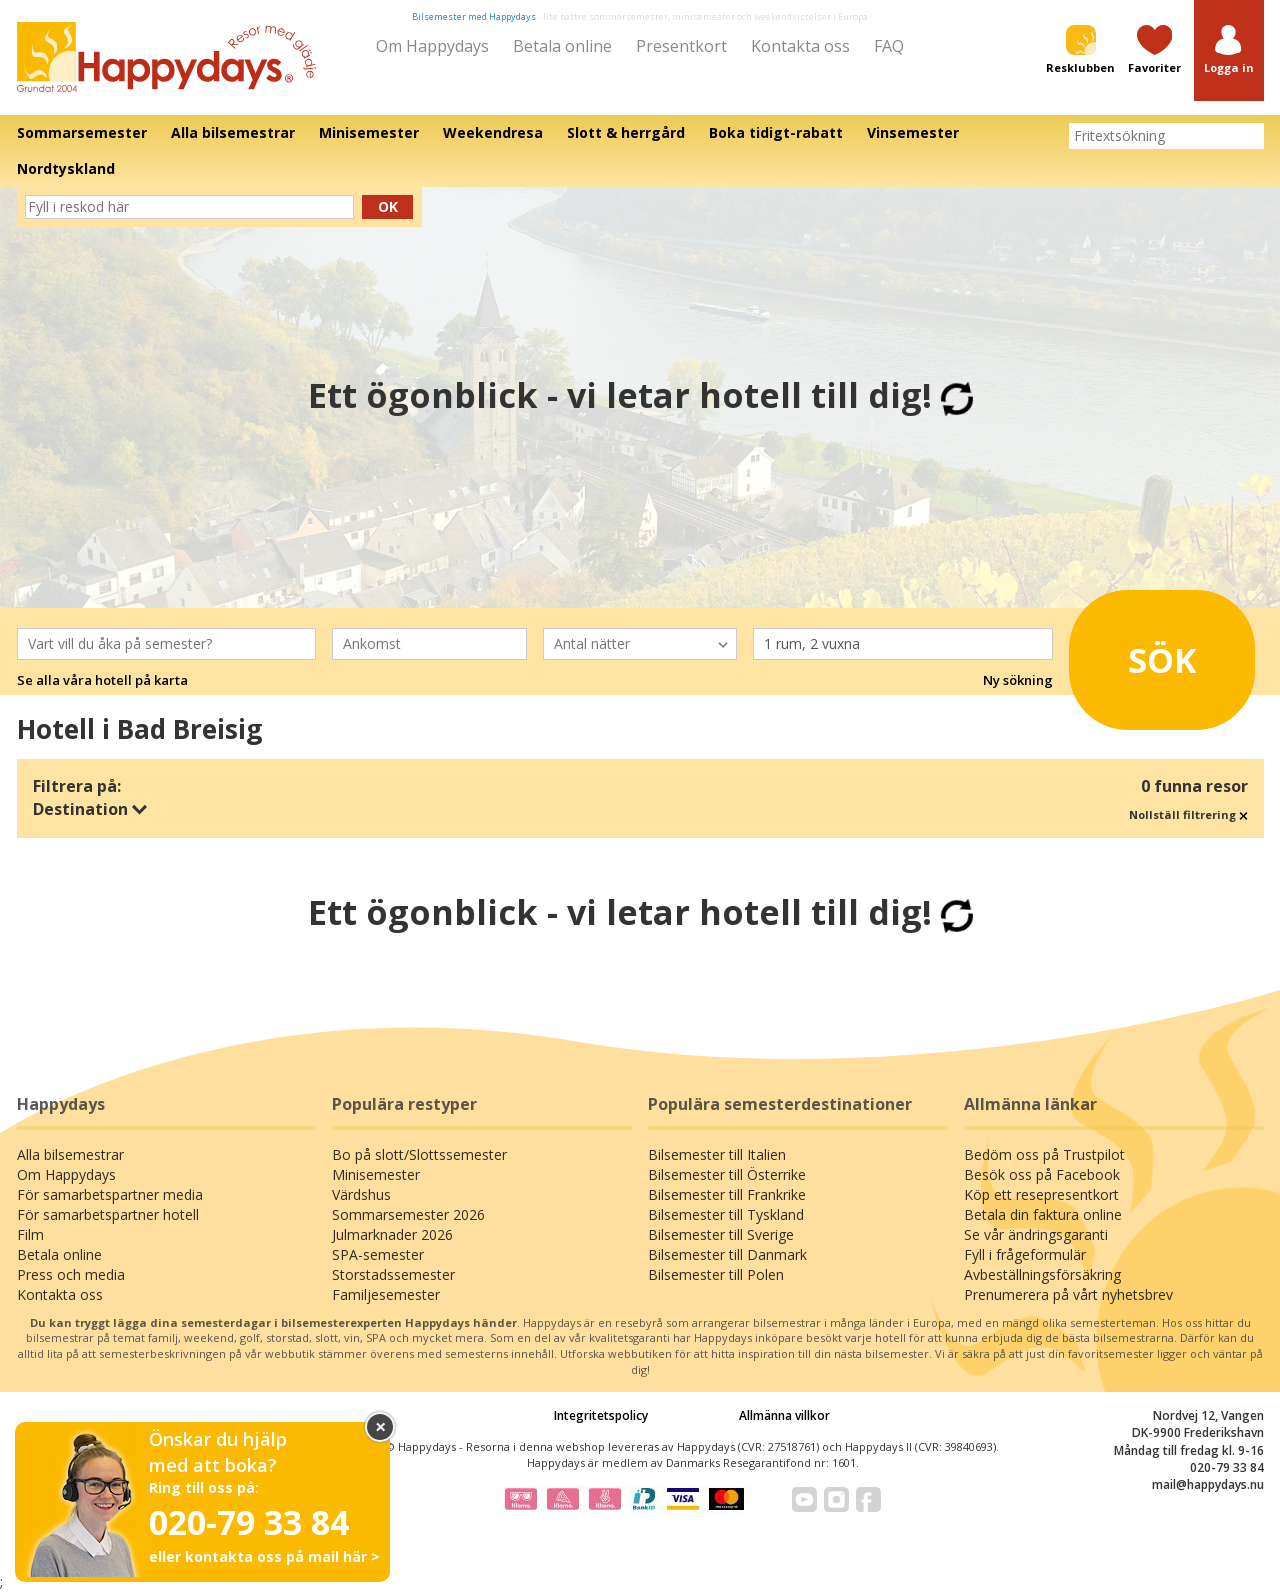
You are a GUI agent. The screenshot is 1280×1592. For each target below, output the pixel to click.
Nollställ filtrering (1188, 814)
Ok (388, 206)
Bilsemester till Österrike (727, 1174)
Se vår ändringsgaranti (1036, 1234)
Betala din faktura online (1043, 1214)
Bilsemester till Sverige (721, 1234)
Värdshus (361, 1194)
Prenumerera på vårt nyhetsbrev (1068, 1294)
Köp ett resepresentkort (1041, 1194)
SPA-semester (378, 1254)
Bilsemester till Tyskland (726, 1214)
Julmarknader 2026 (392, 1234)
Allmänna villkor (784, 1415)
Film (30, 1234)
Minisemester (376, 1174)
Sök (1139, 653)
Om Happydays (432, 46)
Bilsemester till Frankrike (727, 1194)
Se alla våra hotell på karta (102, 680)
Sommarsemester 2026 (408, 1214)
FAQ (889, 46)
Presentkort (681, 46)
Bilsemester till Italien (717, 1154)
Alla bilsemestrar (70, 1154)
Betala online (562, 46)
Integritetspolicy (601, 1415)
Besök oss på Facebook (1042, 1174)
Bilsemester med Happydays (474, 16)
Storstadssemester (393, 1274)
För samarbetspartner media (110, 1194)
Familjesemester (386, 1294)
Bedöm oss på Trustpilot (1044, 1154)
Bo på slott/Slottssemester (419, 1154)
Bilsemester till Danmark (727, 1254)
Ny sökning (1018, 680)
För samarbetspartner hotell (108, 1214)
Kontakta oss (800, 46)
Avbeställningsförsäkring (1042, 1274)
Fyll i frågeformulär (1025, 1254)
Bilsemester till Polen (716, 1274)
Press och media (71, 1274)
